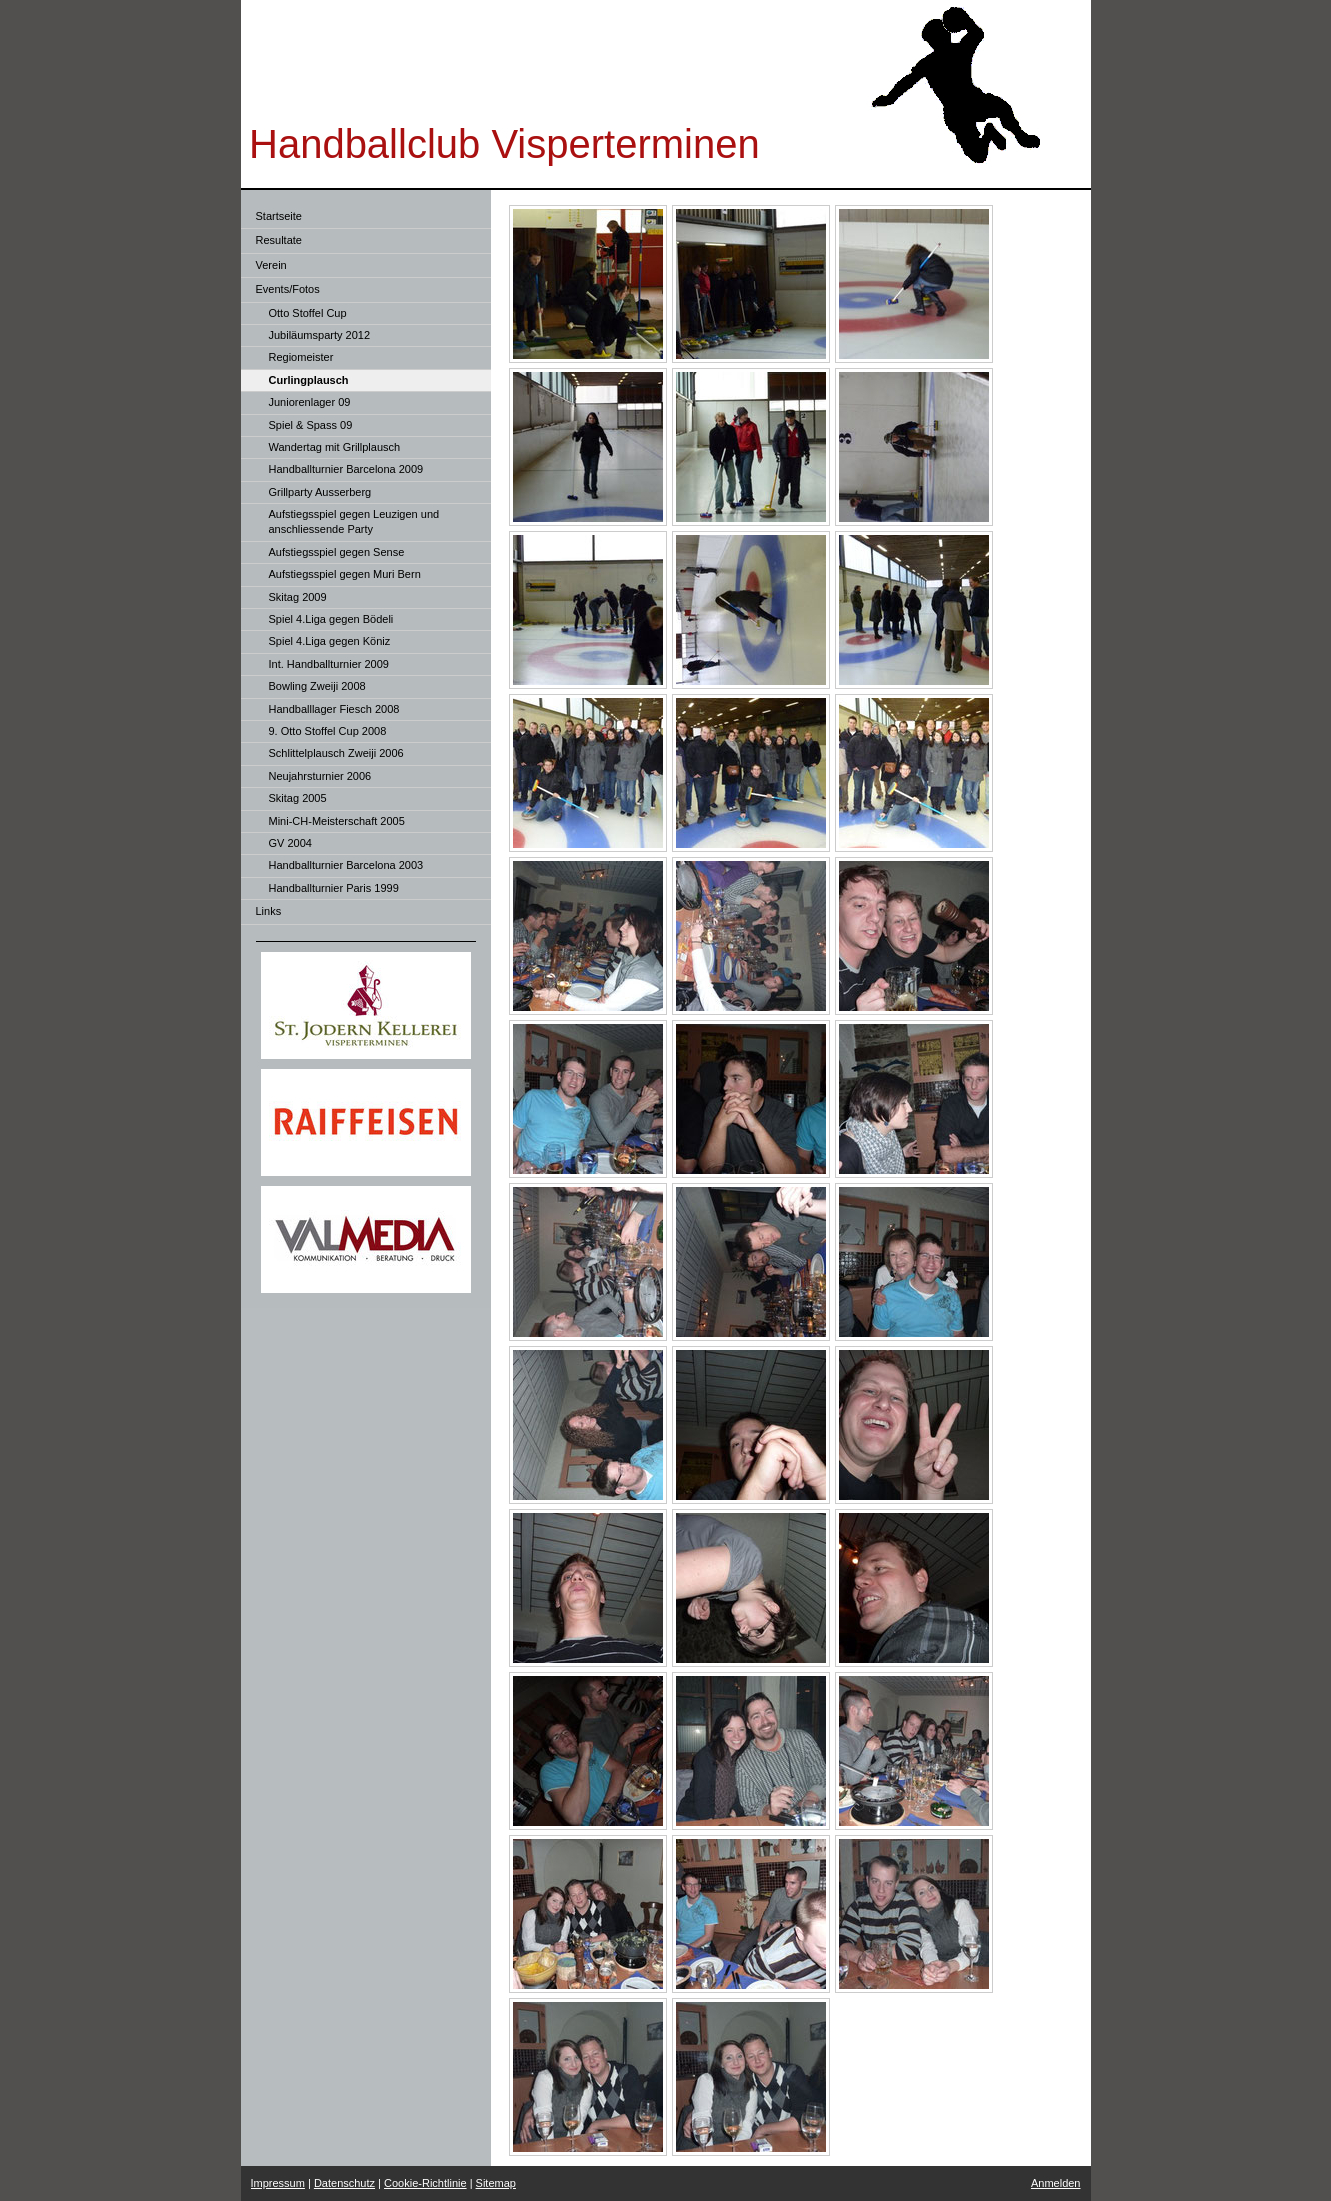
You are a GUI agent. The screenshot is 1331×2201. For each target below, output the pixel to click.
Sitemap (496, 2183)
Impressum (278, 2183)
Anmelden (1056, 2183)
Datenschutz (344, 2183)
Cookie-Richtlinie (425, 2183)
